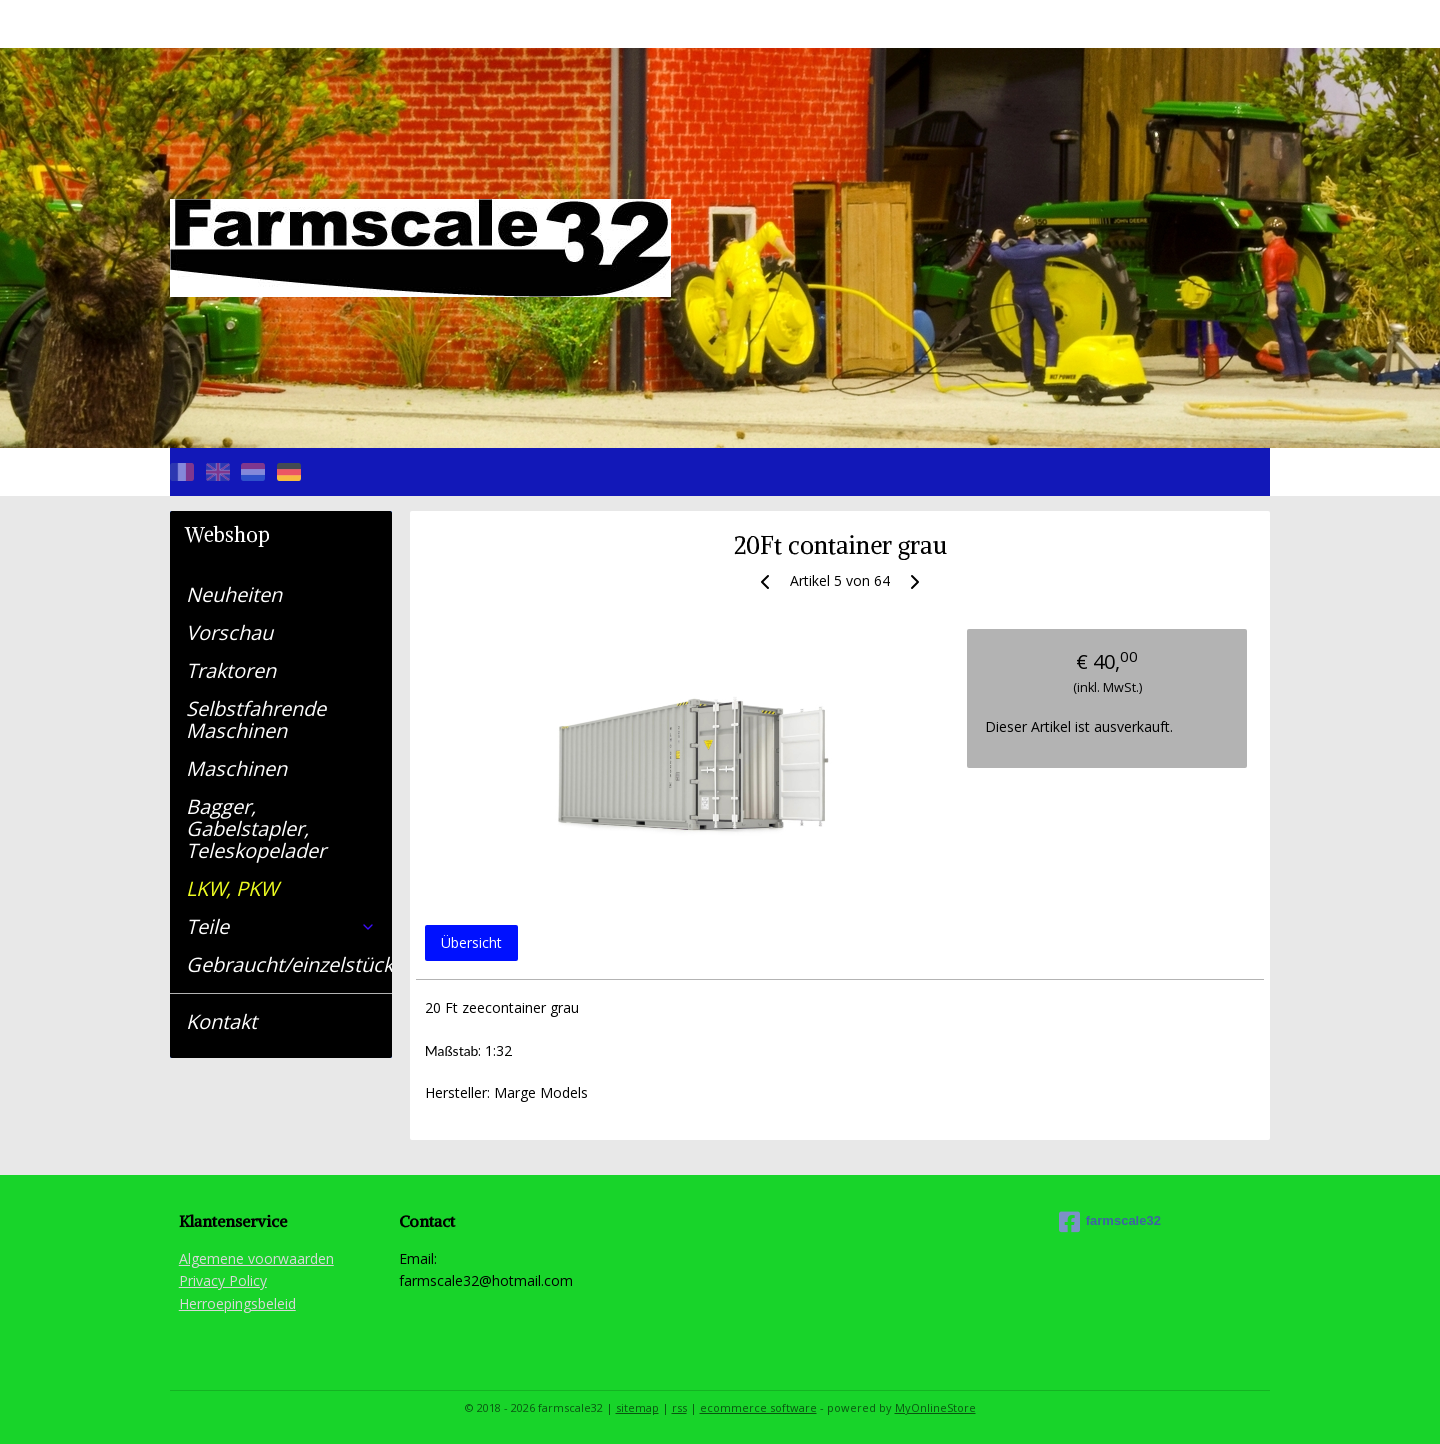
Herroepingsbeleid (237, 1303)
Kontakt (221, 1021)
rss (679, 1407)
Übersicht (470, 942)
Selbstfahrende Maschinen (256, 719)
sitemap (637, 1407)
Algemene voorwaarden (256, 1258)
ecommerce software (758, 1407)
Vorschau (229, 632)
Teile (281, 926)
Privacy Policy (223, 1280)
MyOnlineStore (935, 1407)
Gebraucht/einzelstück (289, 964)
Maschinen (236, 768)
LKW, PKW (232, 888)
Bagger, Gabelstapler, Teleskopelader (256, 828)
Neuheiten (234, 594)
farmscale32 (1110, 1222)
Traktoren (231, 670)
